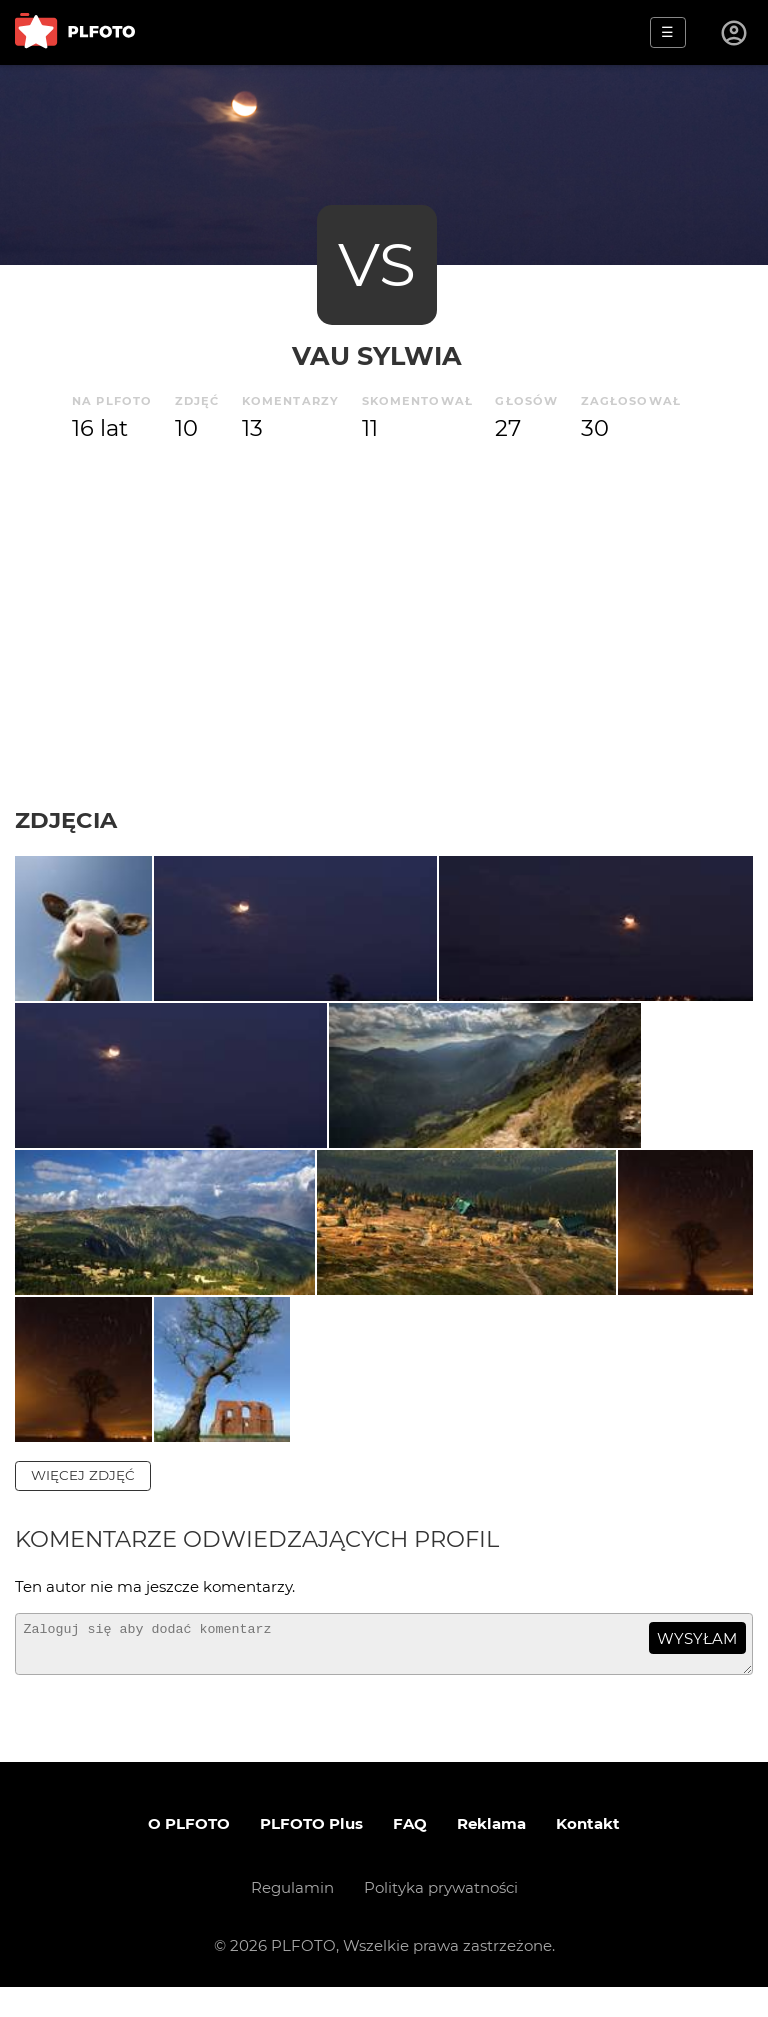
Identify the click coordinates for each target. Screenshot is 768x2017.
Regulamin (292, 1917)
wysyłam (697, 1659)
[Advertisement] (384, 626)
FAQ (410, 1853)
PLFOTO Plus (311, 1853)
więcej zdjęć (83, 1496)
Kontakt (588, 1853)
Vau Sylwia (377, 355)
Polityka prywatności (441, 1917)
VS (377, 264)
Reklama (491, 1853)
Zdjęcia (66, 820)
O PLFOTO (189, 1853)
